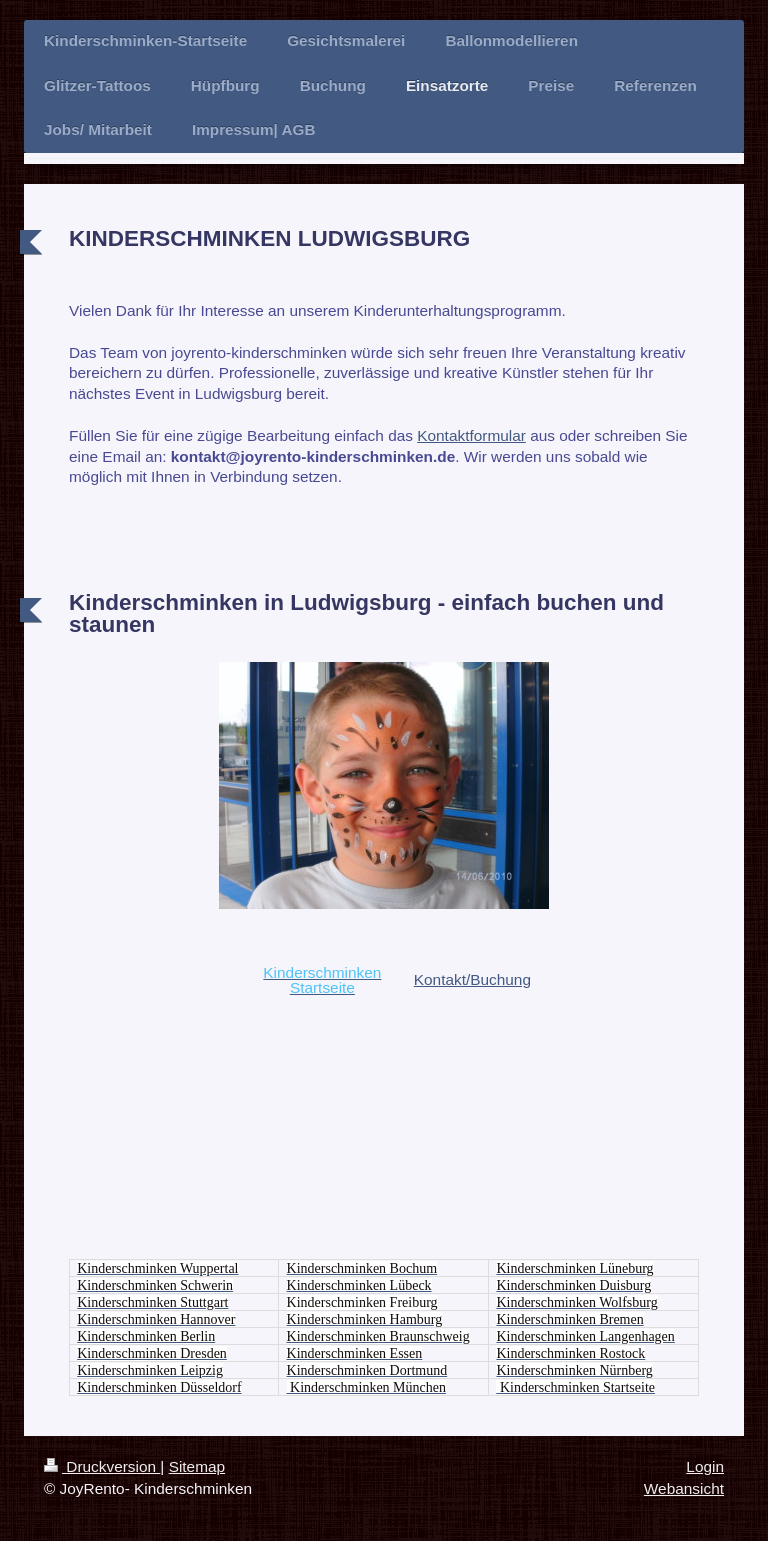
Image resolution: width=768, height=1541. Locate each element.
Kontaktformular (471, 435)
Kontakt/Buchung (472, 979)
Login (705, 1466)
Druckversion (102, 1466)
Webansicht (684, 1488)
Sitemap (197, 1466)
